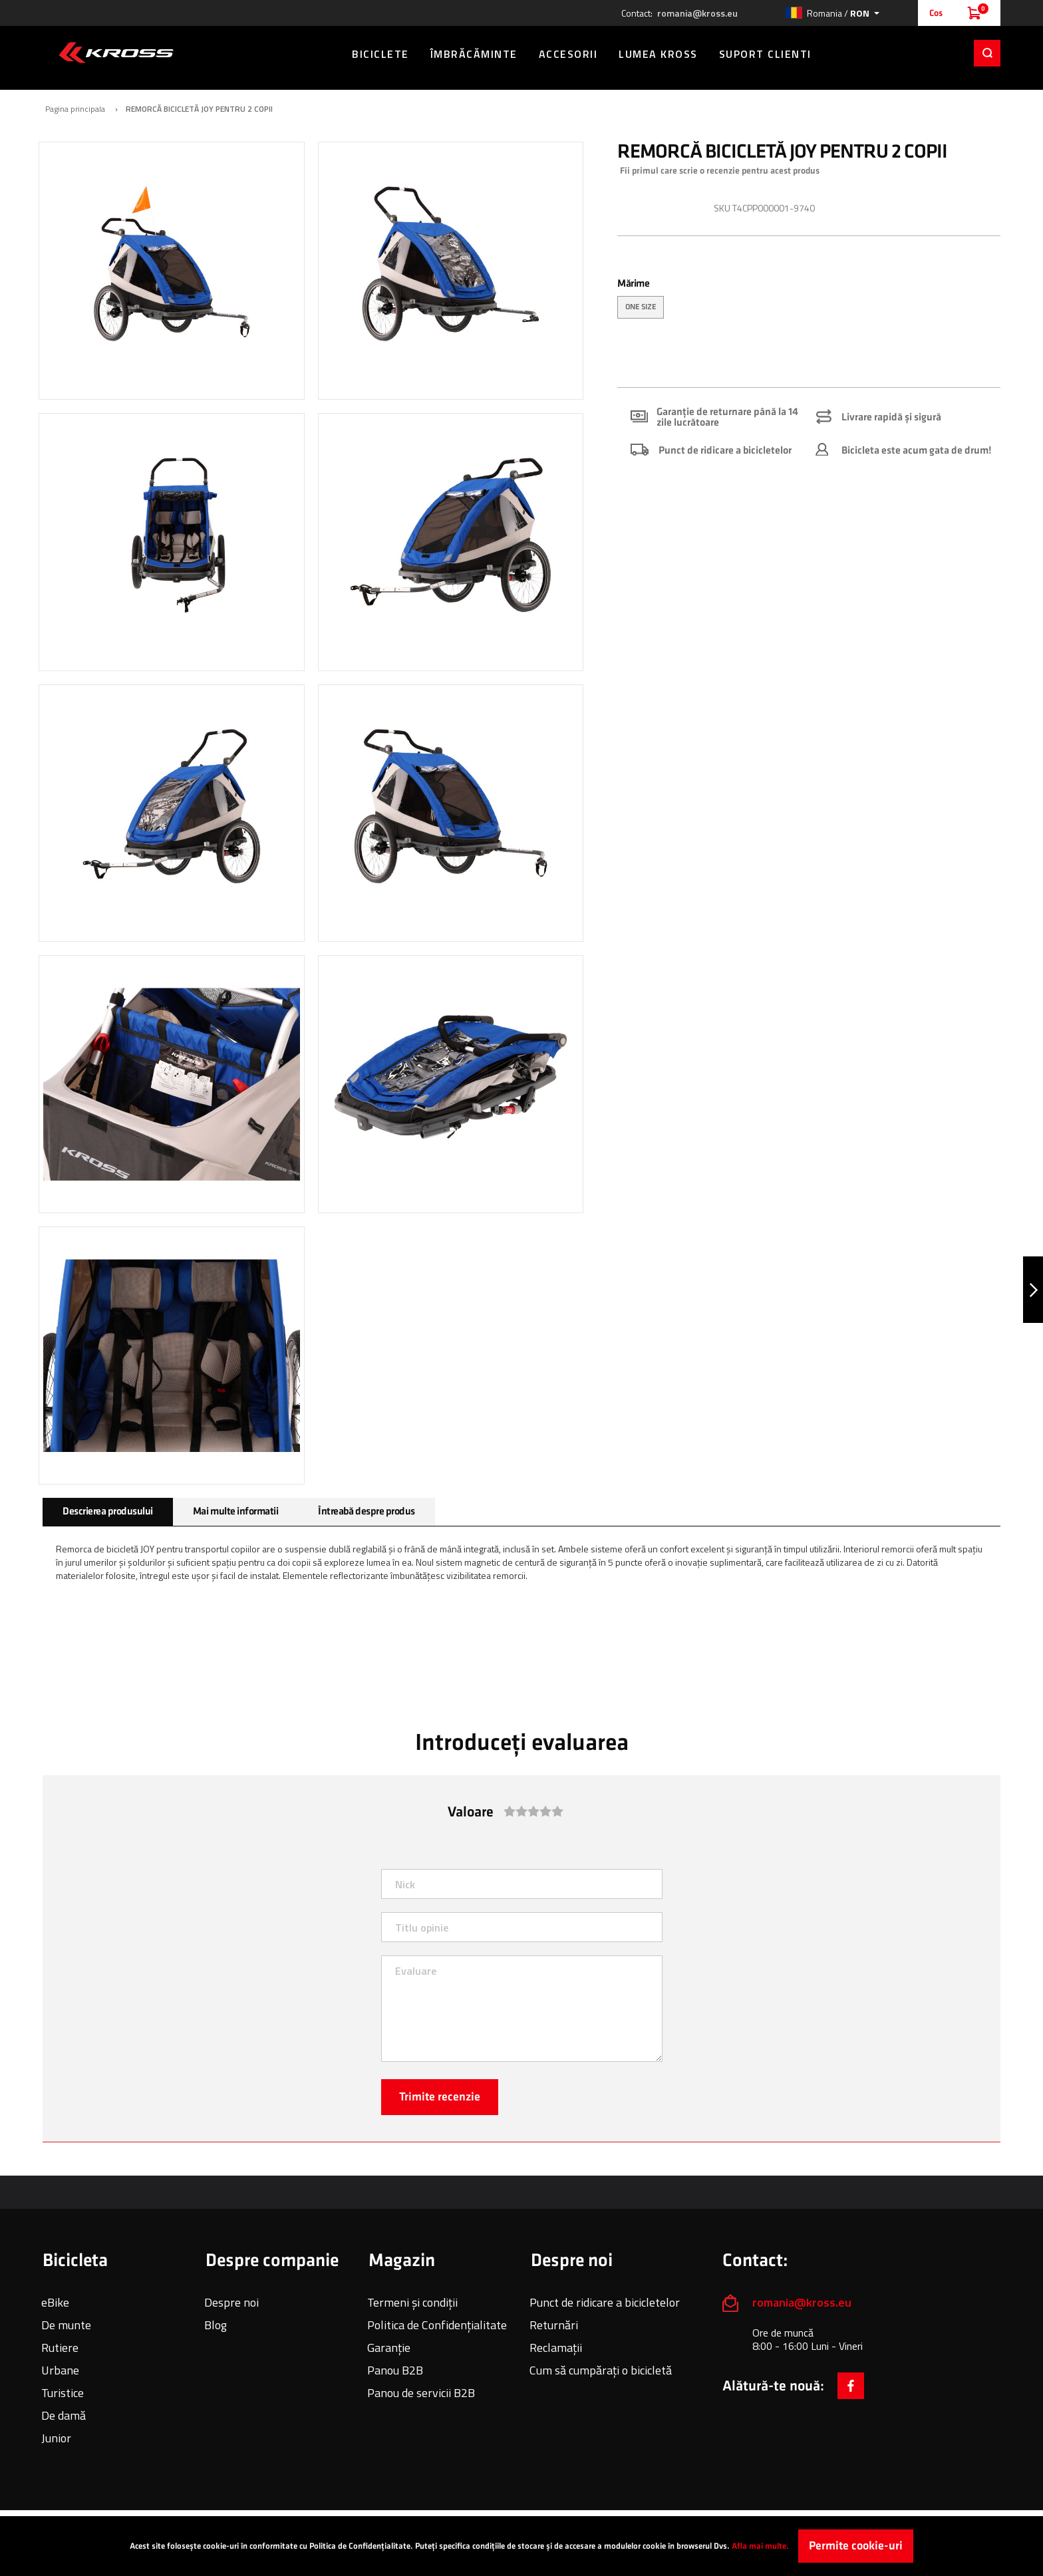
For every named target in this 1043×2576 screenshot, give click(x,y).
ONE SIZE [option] (640, 299)
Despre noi (231, 2294)
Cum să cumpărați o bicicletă (600, 2362)
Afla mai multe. (760, 2546)
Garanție (388, 2340)
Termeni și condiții (412, 2294)
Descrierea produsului (108, 1503)
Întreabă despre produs (366, 1503)
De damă (63, 2407)
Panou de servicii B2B (421, 2385)
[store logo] (116, 52)
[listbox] (808, 301)
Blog (215, 2317)
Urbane (60, 2362)
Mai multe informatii (235, 1503)
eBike (55, 2294)
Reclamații (555, 2340)
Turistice (62, 2385)
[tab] (108, 1504)
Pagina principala (75, 101)
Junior (56, 2430)
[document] (521, 2546)
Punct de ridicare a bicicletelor (604, 2294)
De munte (66, 2317)
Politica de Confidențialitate (437, 2317)
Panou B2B (395, 2362)
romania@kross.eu (697, 13)
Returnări (553, 2317)
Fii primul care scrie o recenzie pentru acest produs (720, 162)
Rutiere (59, 2340)
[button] (832, 13)
